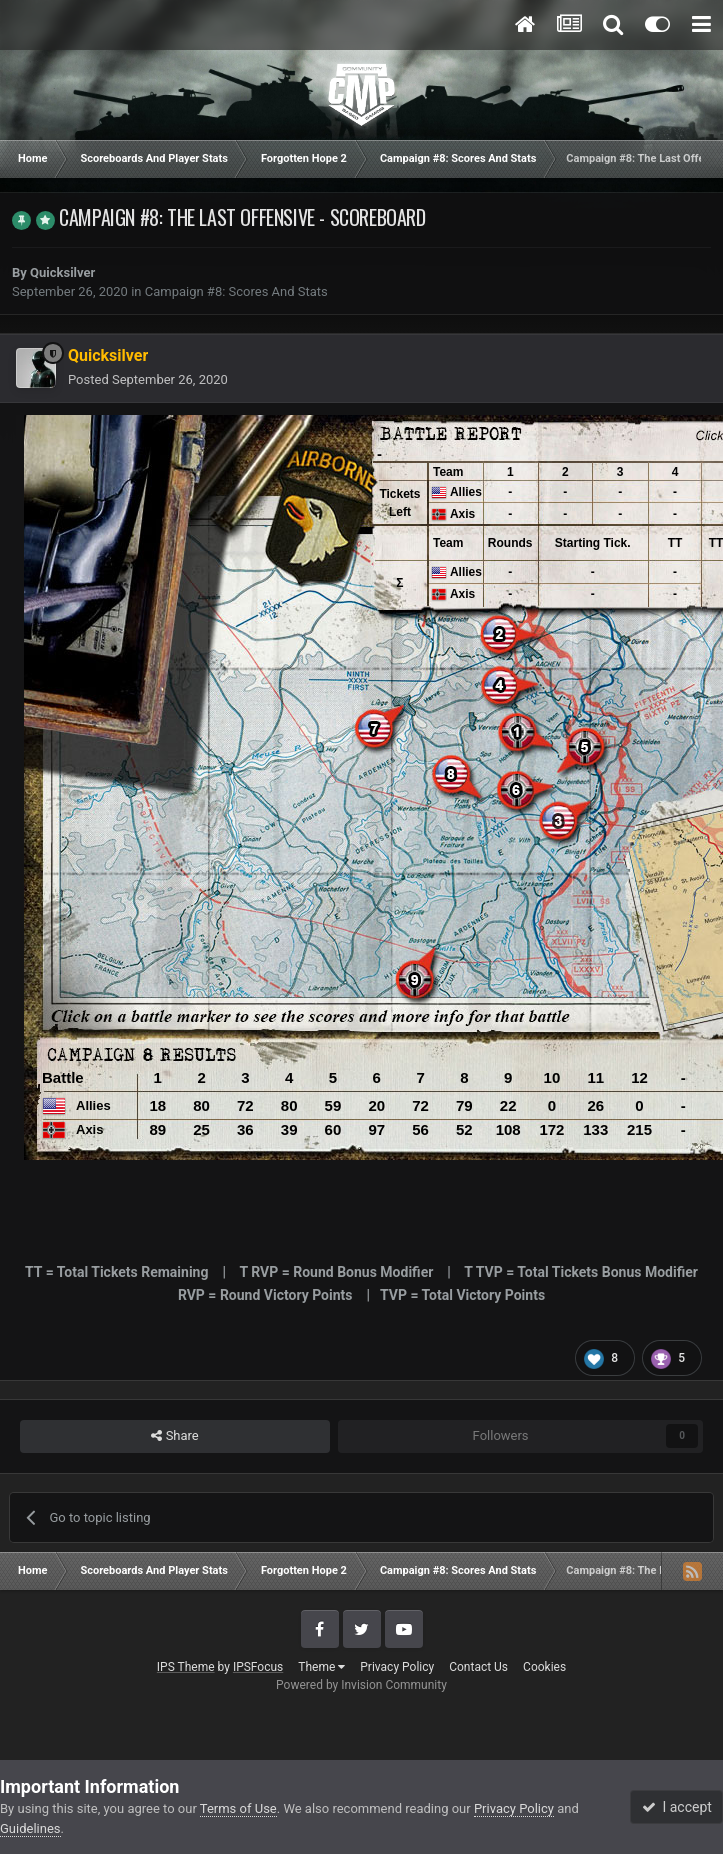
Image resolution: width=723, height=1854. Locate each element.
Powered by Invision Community (361, 1685)
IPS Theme (186, 1667)
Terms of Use (238, 1808)
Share (174, 1436)
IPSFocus (258, 1667)
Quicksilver (62, 272)
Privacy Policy (397, 1667)
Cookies (544, 1667)
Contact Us (478, 1667)
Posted (148, 379)
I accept (677, 1807)
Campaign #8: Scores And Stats (236, 291)
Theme (321, 1667)
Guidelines (30, 1828)
